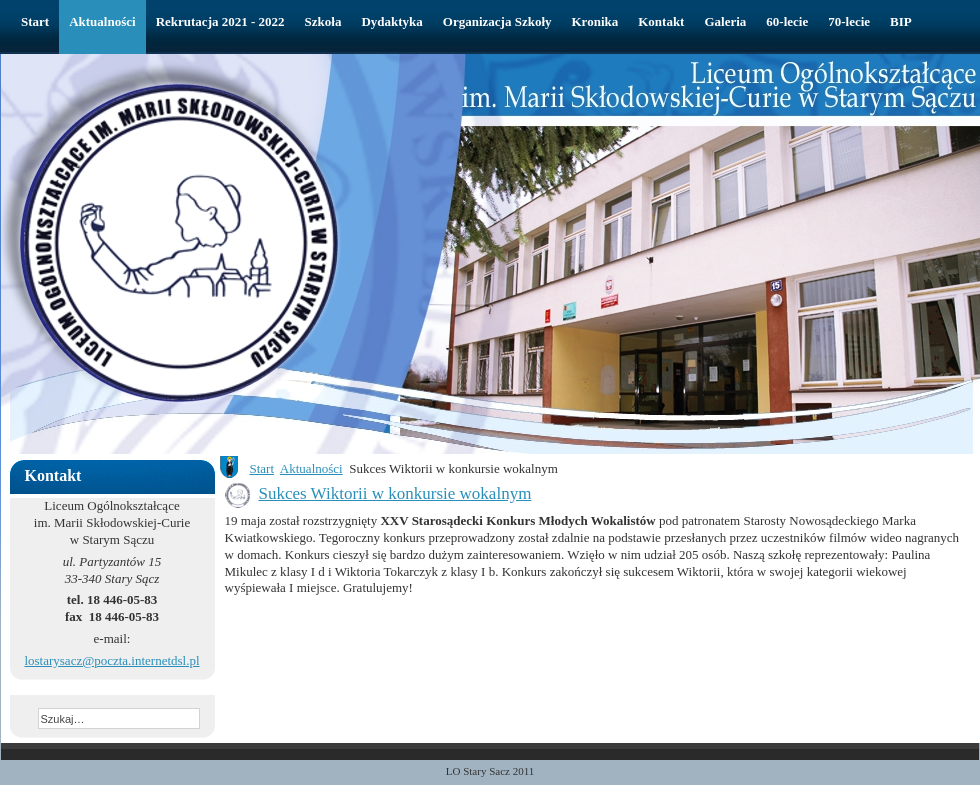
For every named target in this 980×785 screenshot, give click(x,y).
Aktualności (311, 468)
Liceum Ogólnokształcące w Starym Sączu (325, 95)
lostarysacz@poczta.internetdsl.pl (111, 660)
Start (262, 468)
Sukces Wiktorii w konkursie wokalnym (395, 493)
